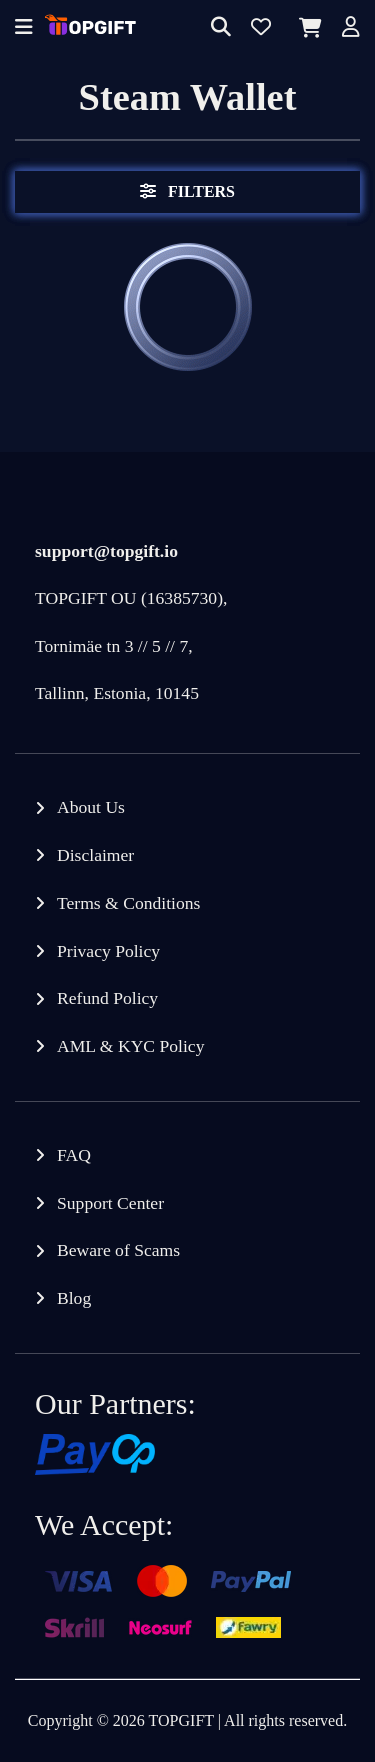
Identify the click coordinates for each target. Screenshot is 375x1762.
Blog (74, 1298)
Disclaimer (95, 855)
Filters (187, 191)
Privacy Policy (108, 951)
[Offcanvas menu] (24, 28)
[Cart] (306, 28)
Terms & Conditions (128, 903)
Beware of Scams (118, 1250)
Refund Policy (107, 998)
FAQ (74, 1155)
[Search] (221, 28)
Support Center (110, 1203)
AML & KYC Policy (130, 1046)
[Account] (351, 28)
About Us (91, 807)
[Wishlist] (261, 28)
